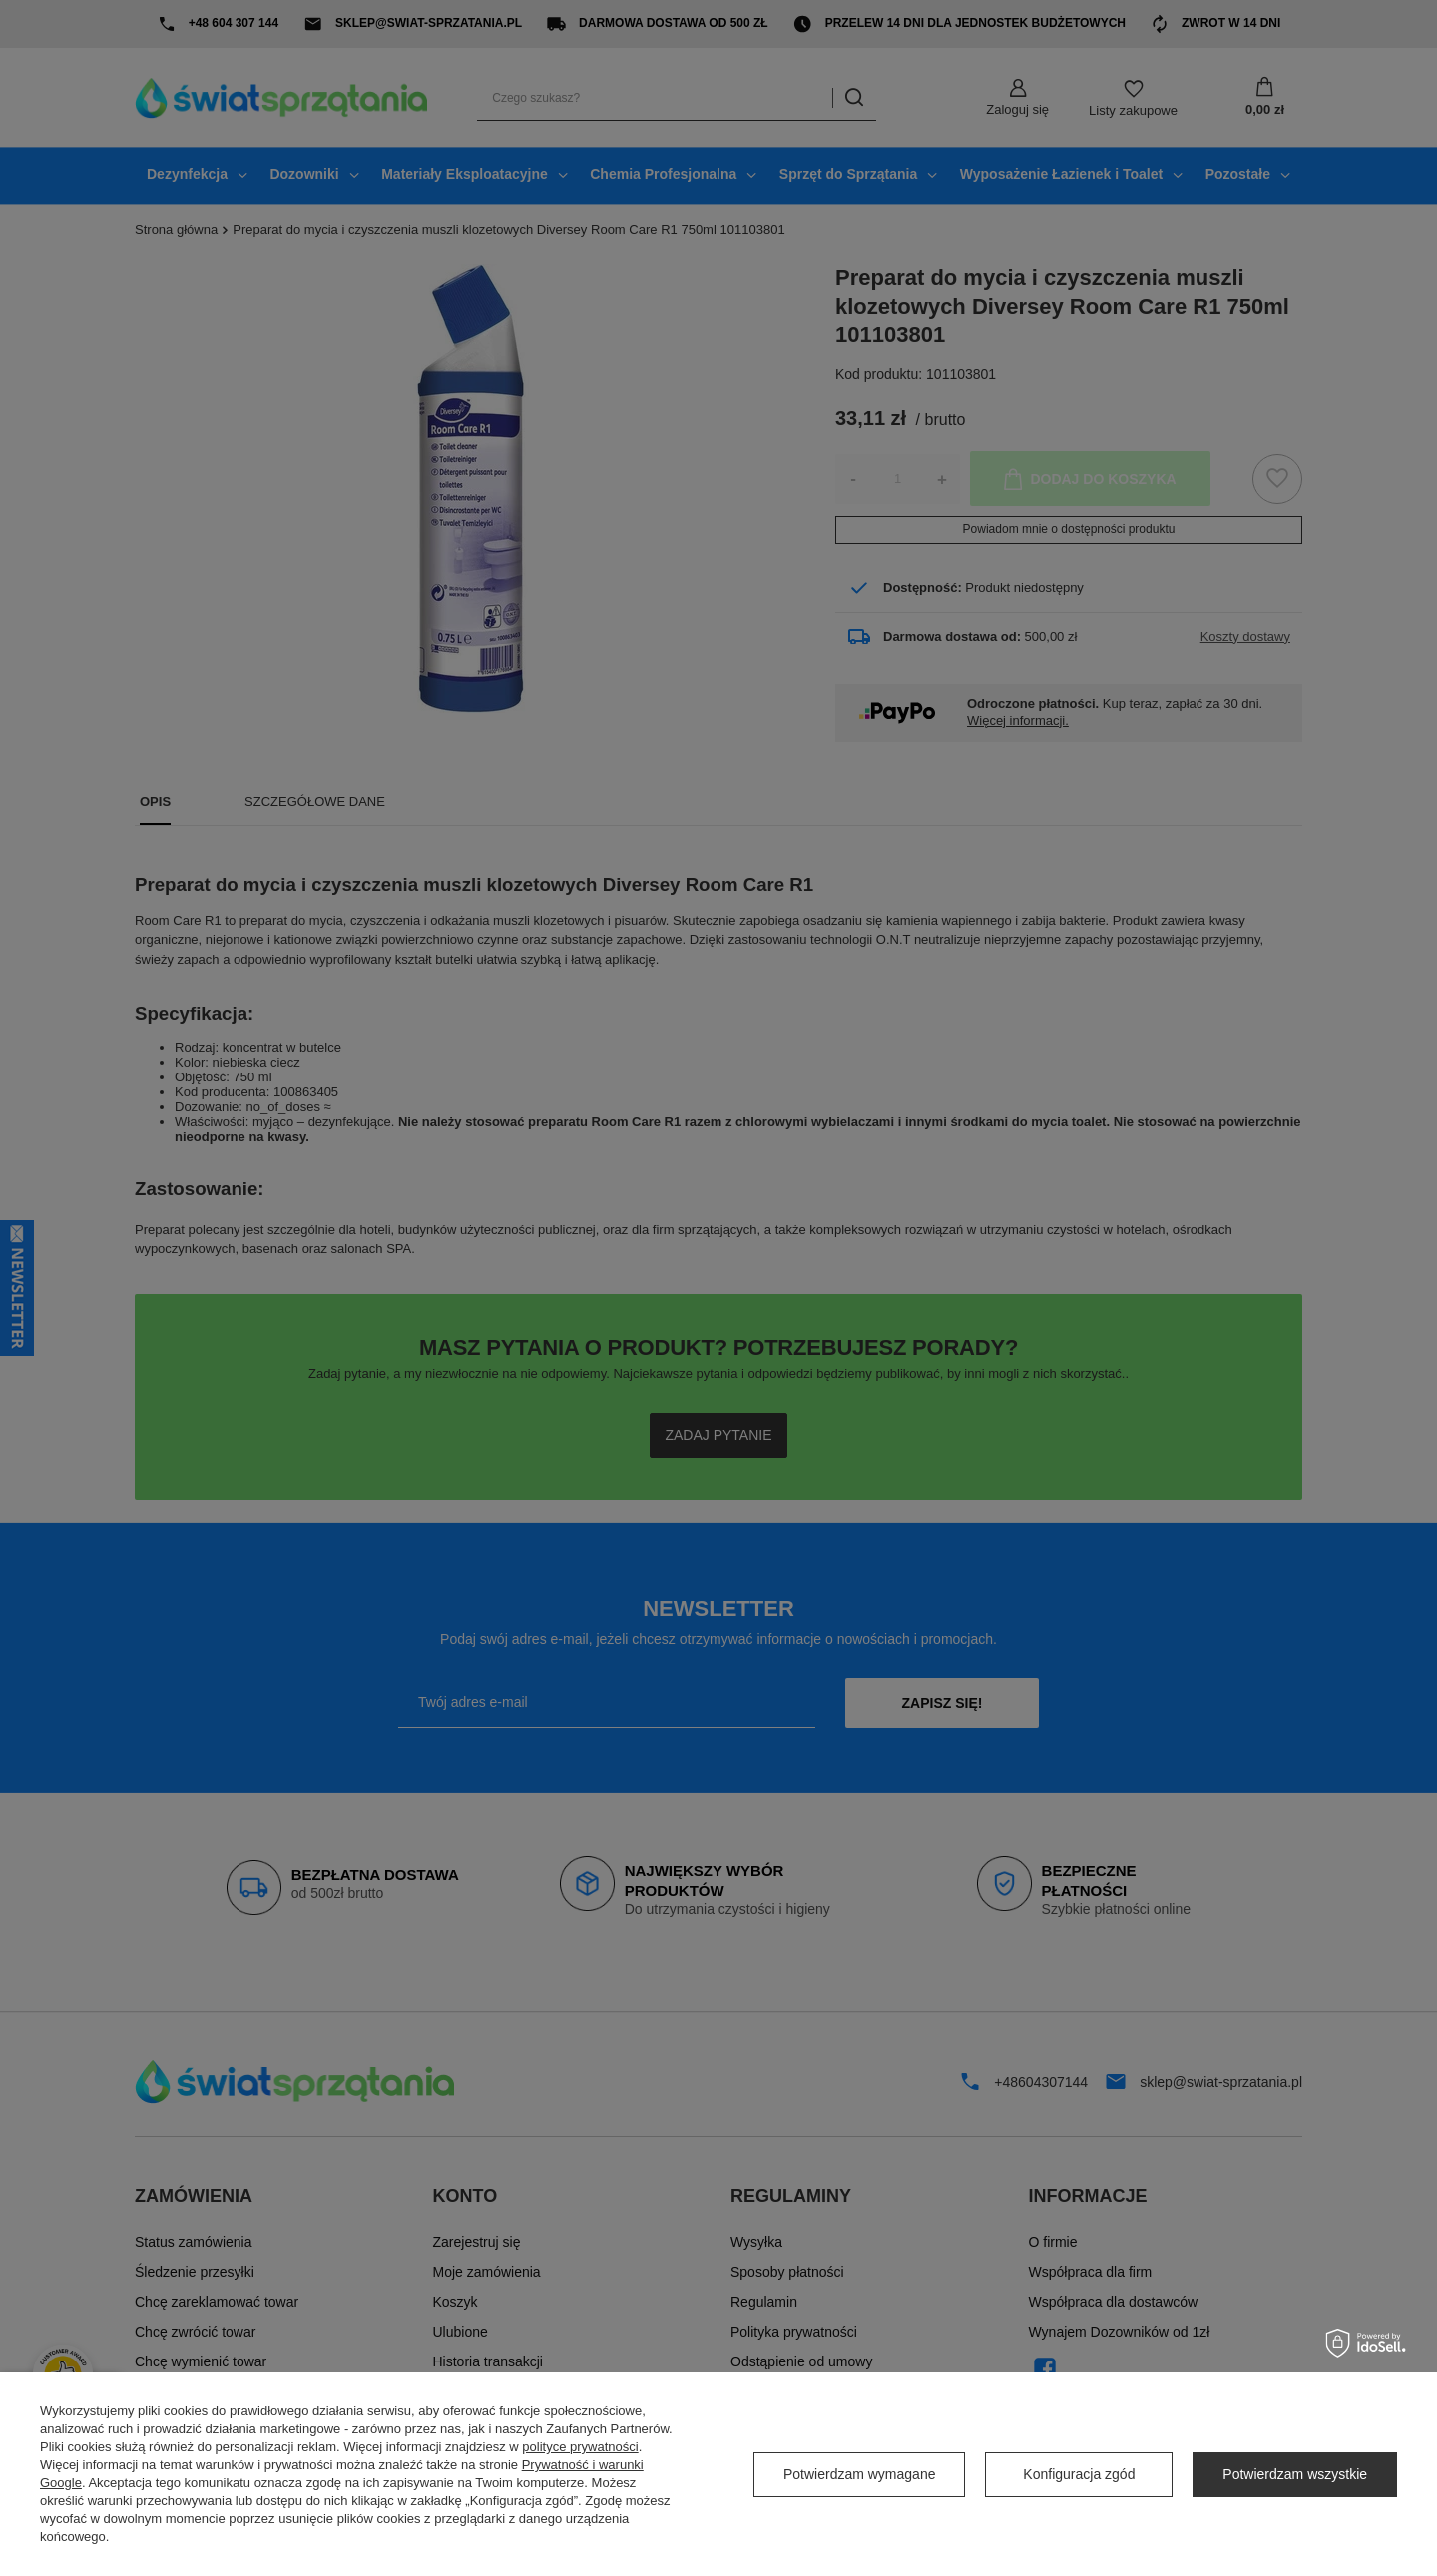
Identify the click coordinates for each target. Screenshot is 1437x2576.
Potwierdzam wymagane (859, 2474)
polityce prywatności (580, 2446)
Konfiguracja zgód (1079, 2474)
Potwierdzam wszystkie (1294, 2474)
